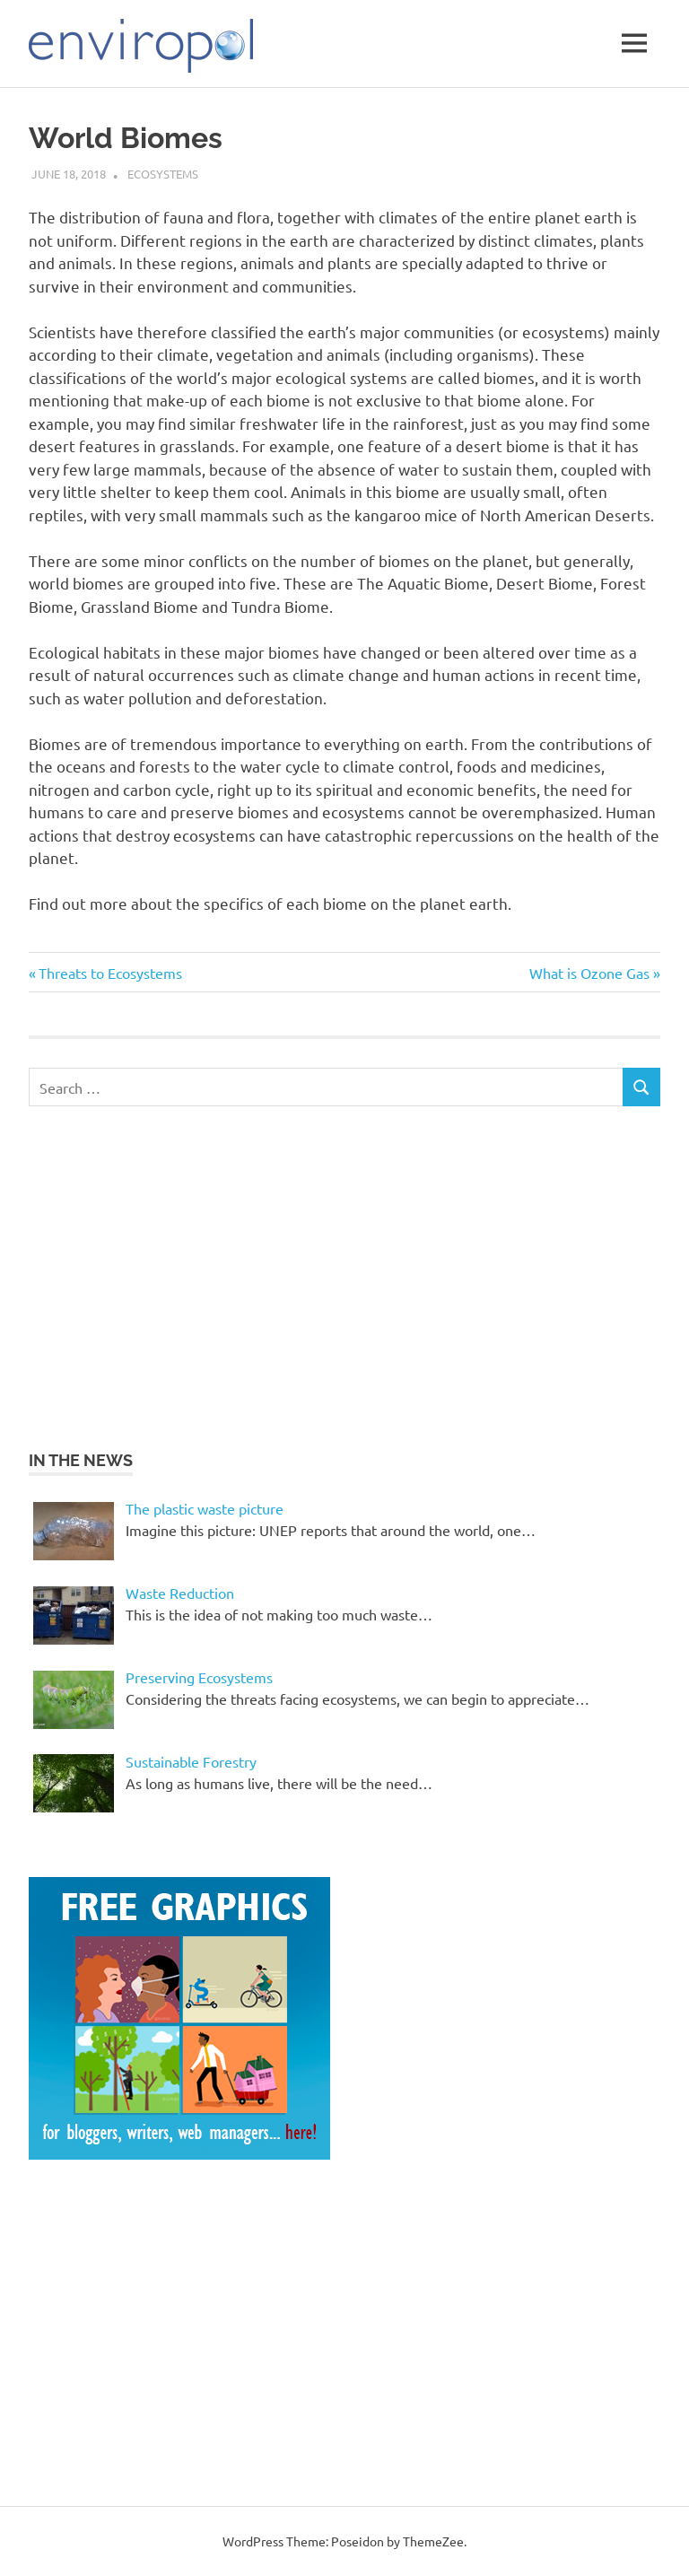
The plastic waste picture (204, 1508)
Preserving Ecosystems (199, 1677)
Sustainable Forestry (191, 1761)
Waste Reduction (180, 1593)
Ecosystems (162, 173)
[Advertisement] (179, 1275)
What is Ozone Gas (589, 973)
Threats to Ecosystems (110, 973)
